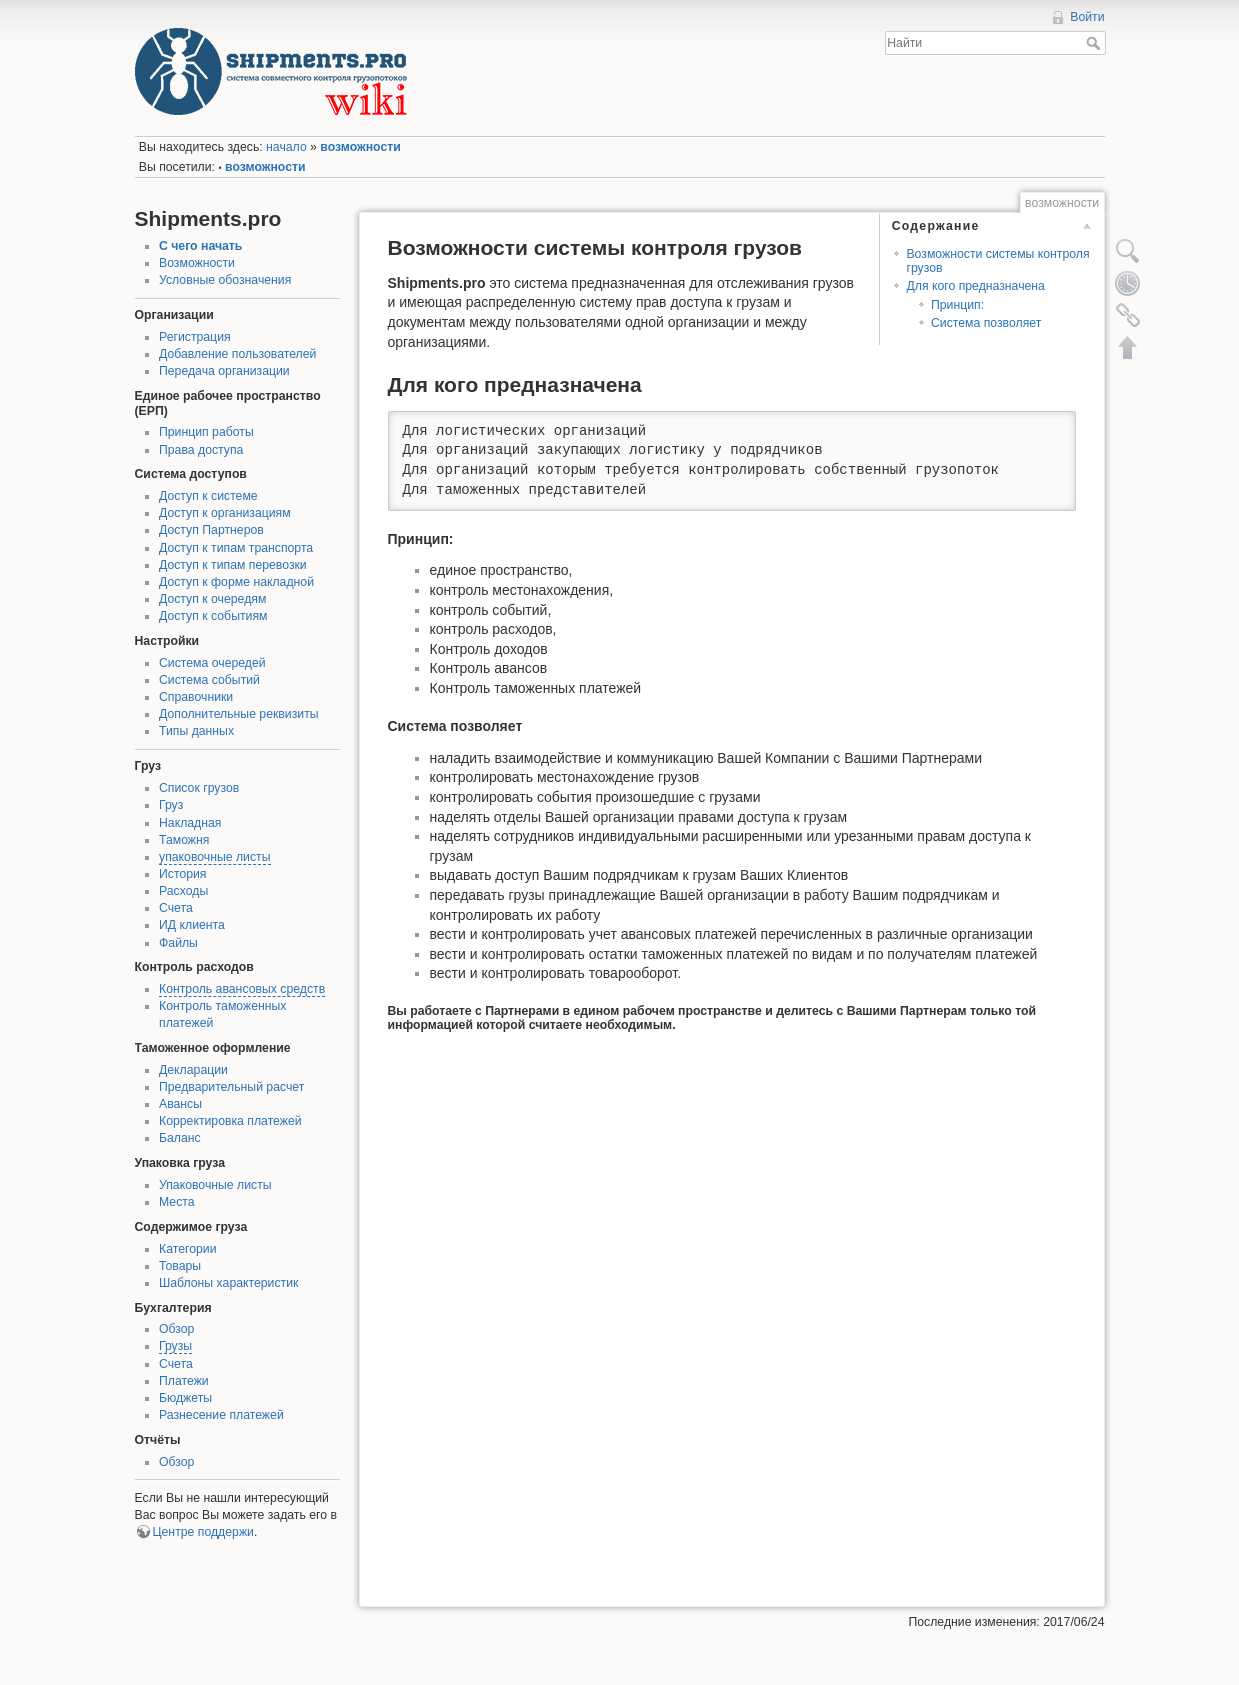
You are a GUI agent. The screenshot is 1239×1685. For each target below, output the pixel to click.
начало (286, 147)
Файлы (178, 943)
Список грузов (199, 788)
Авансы (180, 1104)
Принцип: (957, 305)
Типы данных (196, 731)
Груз (171, 805)
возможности (360, 147)
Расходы (183, 891)
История (183, 874)
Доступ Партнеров (211, 530)
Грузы (175, 1346)
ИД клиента (192, 925)
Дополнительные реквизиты (239, 714)
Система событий (209, 680)
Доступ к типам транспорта (236, 548)
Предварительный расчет (231, 1087)
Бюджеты (185, 1398)
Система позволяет (986, 323)
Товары (180, 1266)
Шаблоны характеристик (228, 1283)
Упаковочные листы (215, 1185)
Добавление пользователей (237, 354)
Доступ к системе (208, 496)
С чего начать (200, 246)
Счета (176, 908)
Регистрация (195, 337)
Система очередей (212, 663)
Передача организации (224, 371)
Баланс (180, 1138)
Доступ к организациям (225, 513)
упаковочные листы (215, 857)
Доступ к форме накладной (236, 582)
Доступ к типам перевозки (233, 565)
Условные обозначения (225, 280)
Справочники (196, 697)
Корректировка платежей (230, 1121)
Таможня (184, 840)
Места (177, 1202)
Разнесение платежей (221, 1415)
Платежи (184, 1381)
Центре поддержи (203, 1532)
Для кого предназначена (975, 286)
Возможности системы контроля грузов (997, 260)
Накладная (190, 823)
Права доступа (201, 450)
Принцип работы (206, 432)
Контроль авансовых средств (242, 989)
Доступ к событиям (213, 616)
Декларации (193, 1070)
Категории (187, 1249)
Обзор (176, 1329)
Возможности (197, 263)
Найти (1095, 43)
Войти (1087, 17)
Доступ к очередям (212, 599)
